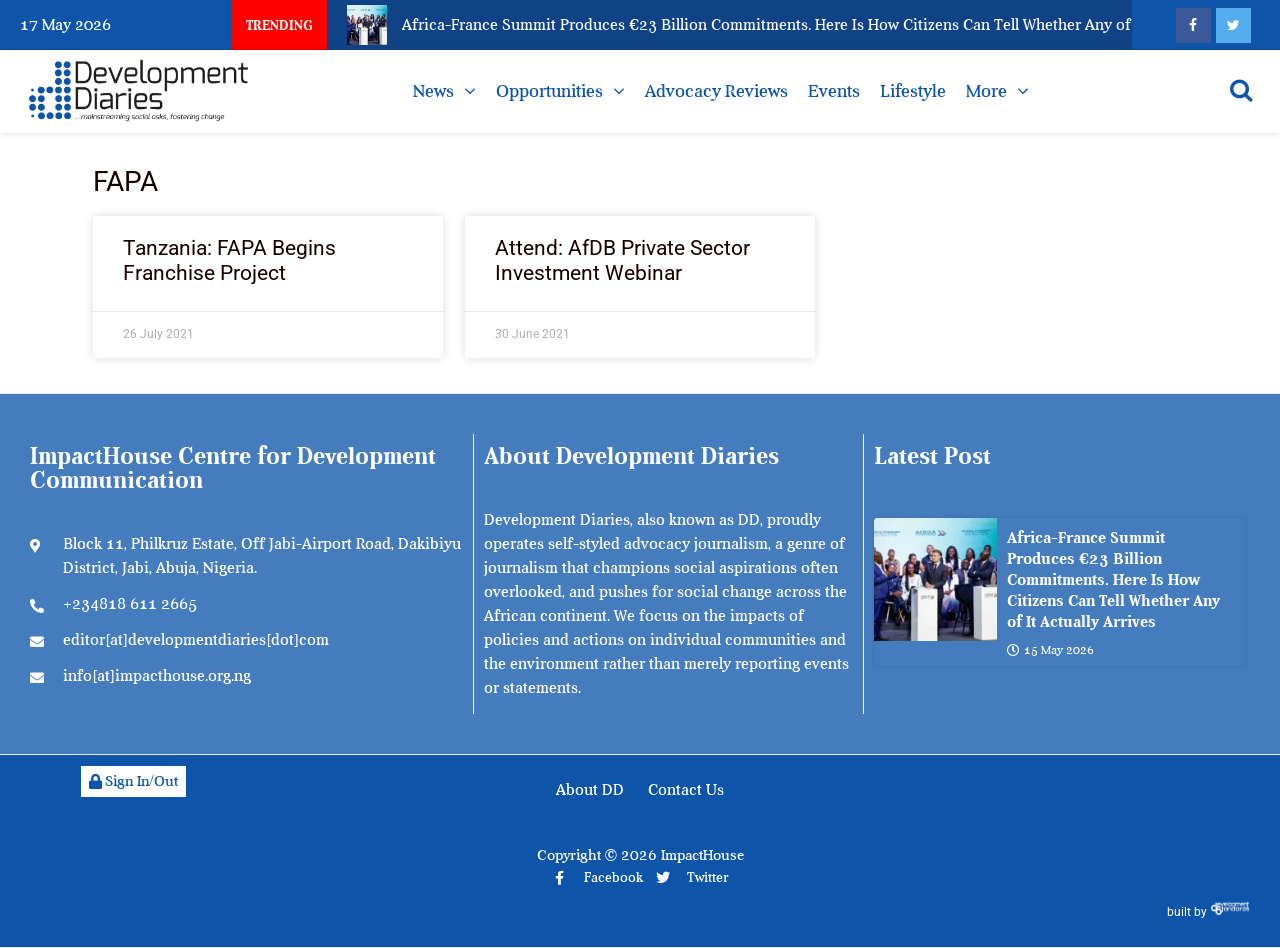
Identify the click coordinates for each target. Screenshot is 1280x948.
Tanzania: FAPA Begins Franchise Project (229, 260)
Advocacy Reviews (716, 91)
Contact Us (686, 790)
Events (834, 91)
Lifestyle (913, 91)
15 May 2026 (1050, 650)
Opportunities (549, 91)
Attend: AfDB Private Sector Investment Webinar (622, 260)
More (986, 91)
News (433, 91)
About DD (590, 790)
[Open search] (1241, 90)
